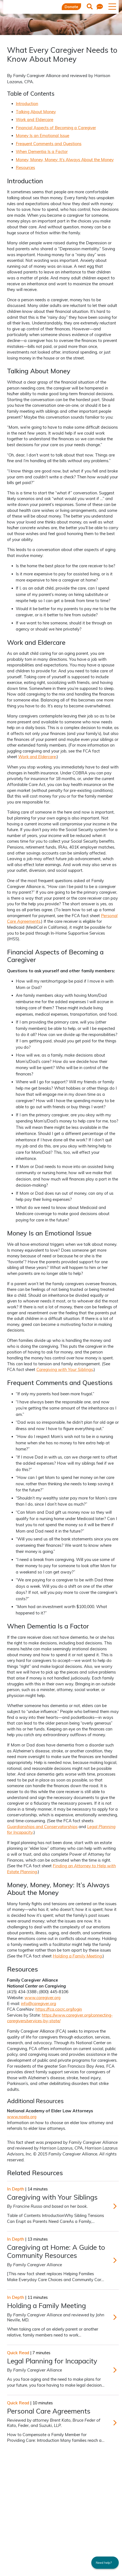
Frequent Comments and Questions (48, 143)
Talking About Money (36, 111)
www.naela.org (21, 2116)
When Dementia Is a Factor (42, 151)
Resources (25, 167)
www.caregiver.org (42, 1997)
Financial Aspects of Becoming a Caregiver (56, 127)
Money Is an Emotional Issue (42, 135)
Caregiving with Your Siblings (64, 1369)
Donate (71, 6)
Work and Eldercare (34, 119)
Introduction (27, 103)
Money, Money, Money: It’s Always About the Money (65, 159)
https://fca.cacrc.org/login (58, 2009)
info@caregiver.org (38, 2003)
